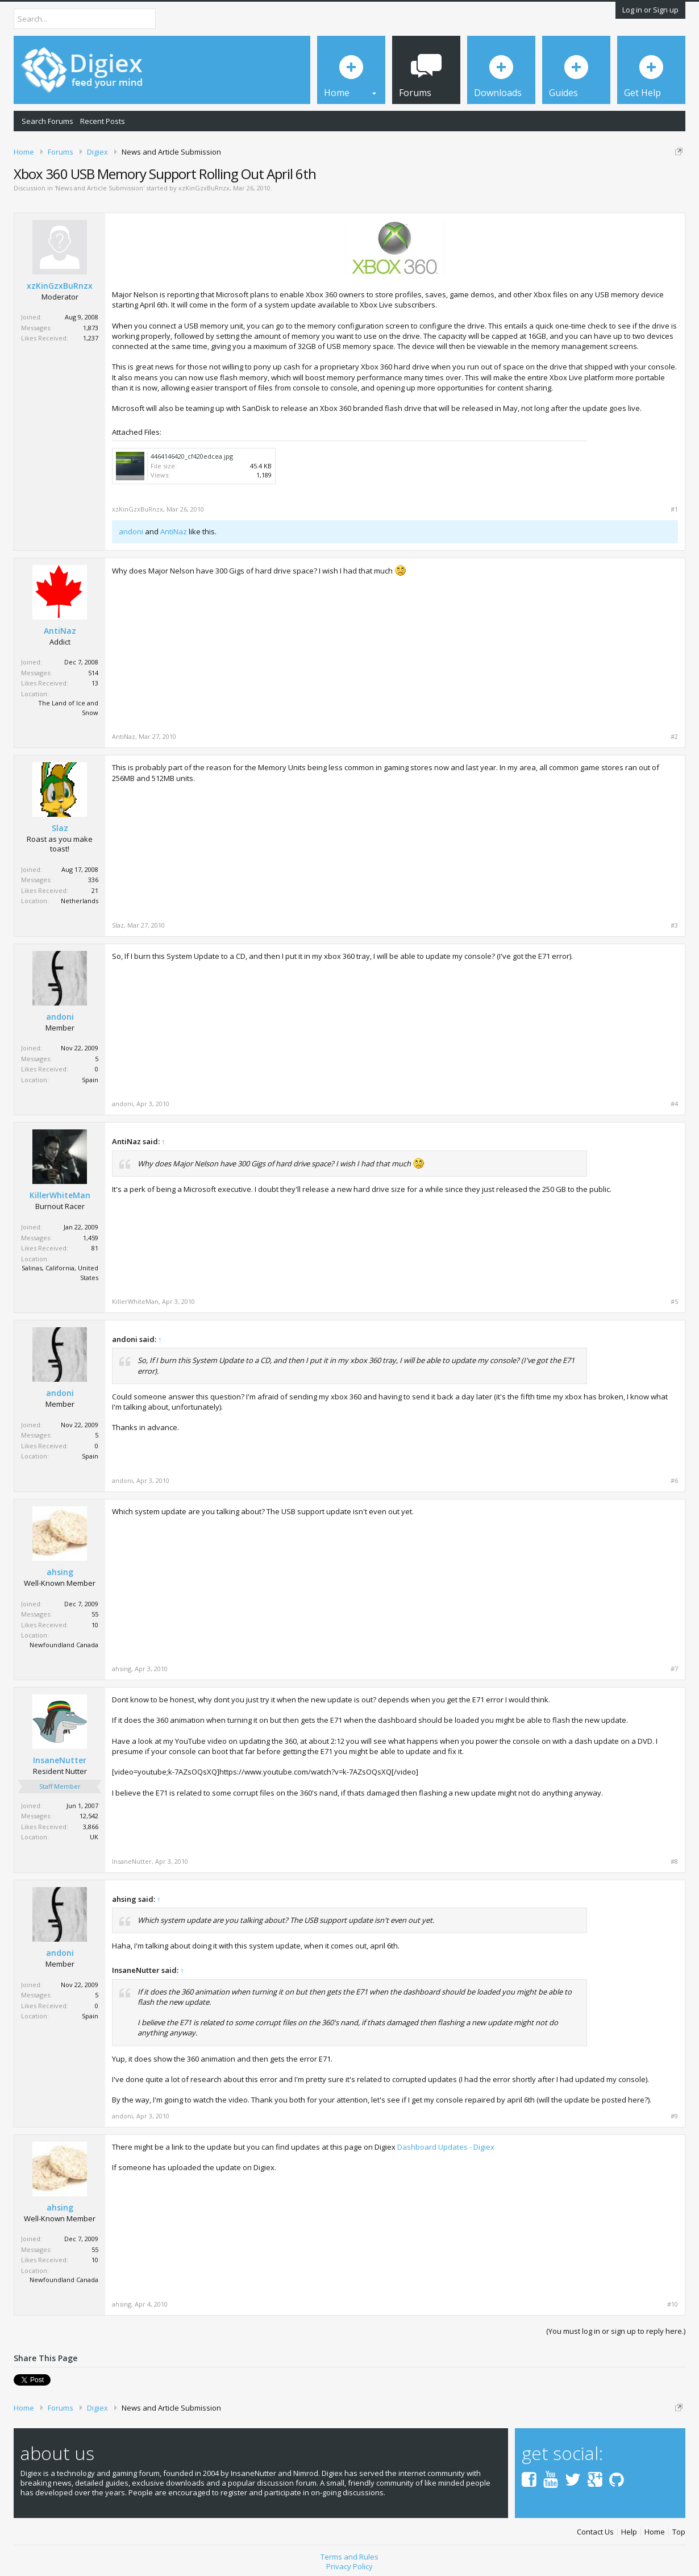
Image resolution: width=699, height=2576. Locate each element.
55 (94, 1614)
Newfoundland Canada (64, 1644)
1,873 (90, 327)
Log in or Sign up (650, 10)
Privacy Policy (349, 2566)
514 (93, 672)
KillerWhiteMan (60, 1195)
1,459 (90, 1237)
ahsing (60, 1572)
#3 (674, 925)
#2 (674, 737)
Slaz (60, 828)
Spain (90, 1079)
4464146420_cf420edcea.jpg (192, 456)
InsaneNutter (59, 1760)
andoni (131, 531)
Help (629, 2532)
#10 (672, 2304)
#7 (674, 1669)
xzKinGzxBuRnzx (204, 188)
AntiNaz (173, 531)
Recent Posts (102, 121)
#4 (674, 1104)
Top (678, 2532)
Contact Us (595, 2532)
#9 (674, 2116)
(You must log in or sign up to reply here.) (615, 2331)
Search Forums (47, 121)
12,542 (89, 1815)
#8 (674, 1861)
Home (654, 2532)
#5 (674, 1302)
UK (94, 1837)
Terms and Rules (349, 2557)
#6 (674, 1481)
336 (93, 879)
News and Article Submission (99, 188)
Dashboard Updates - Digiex (445, 2147)
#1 (674, 509)
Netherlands (79, 900)
